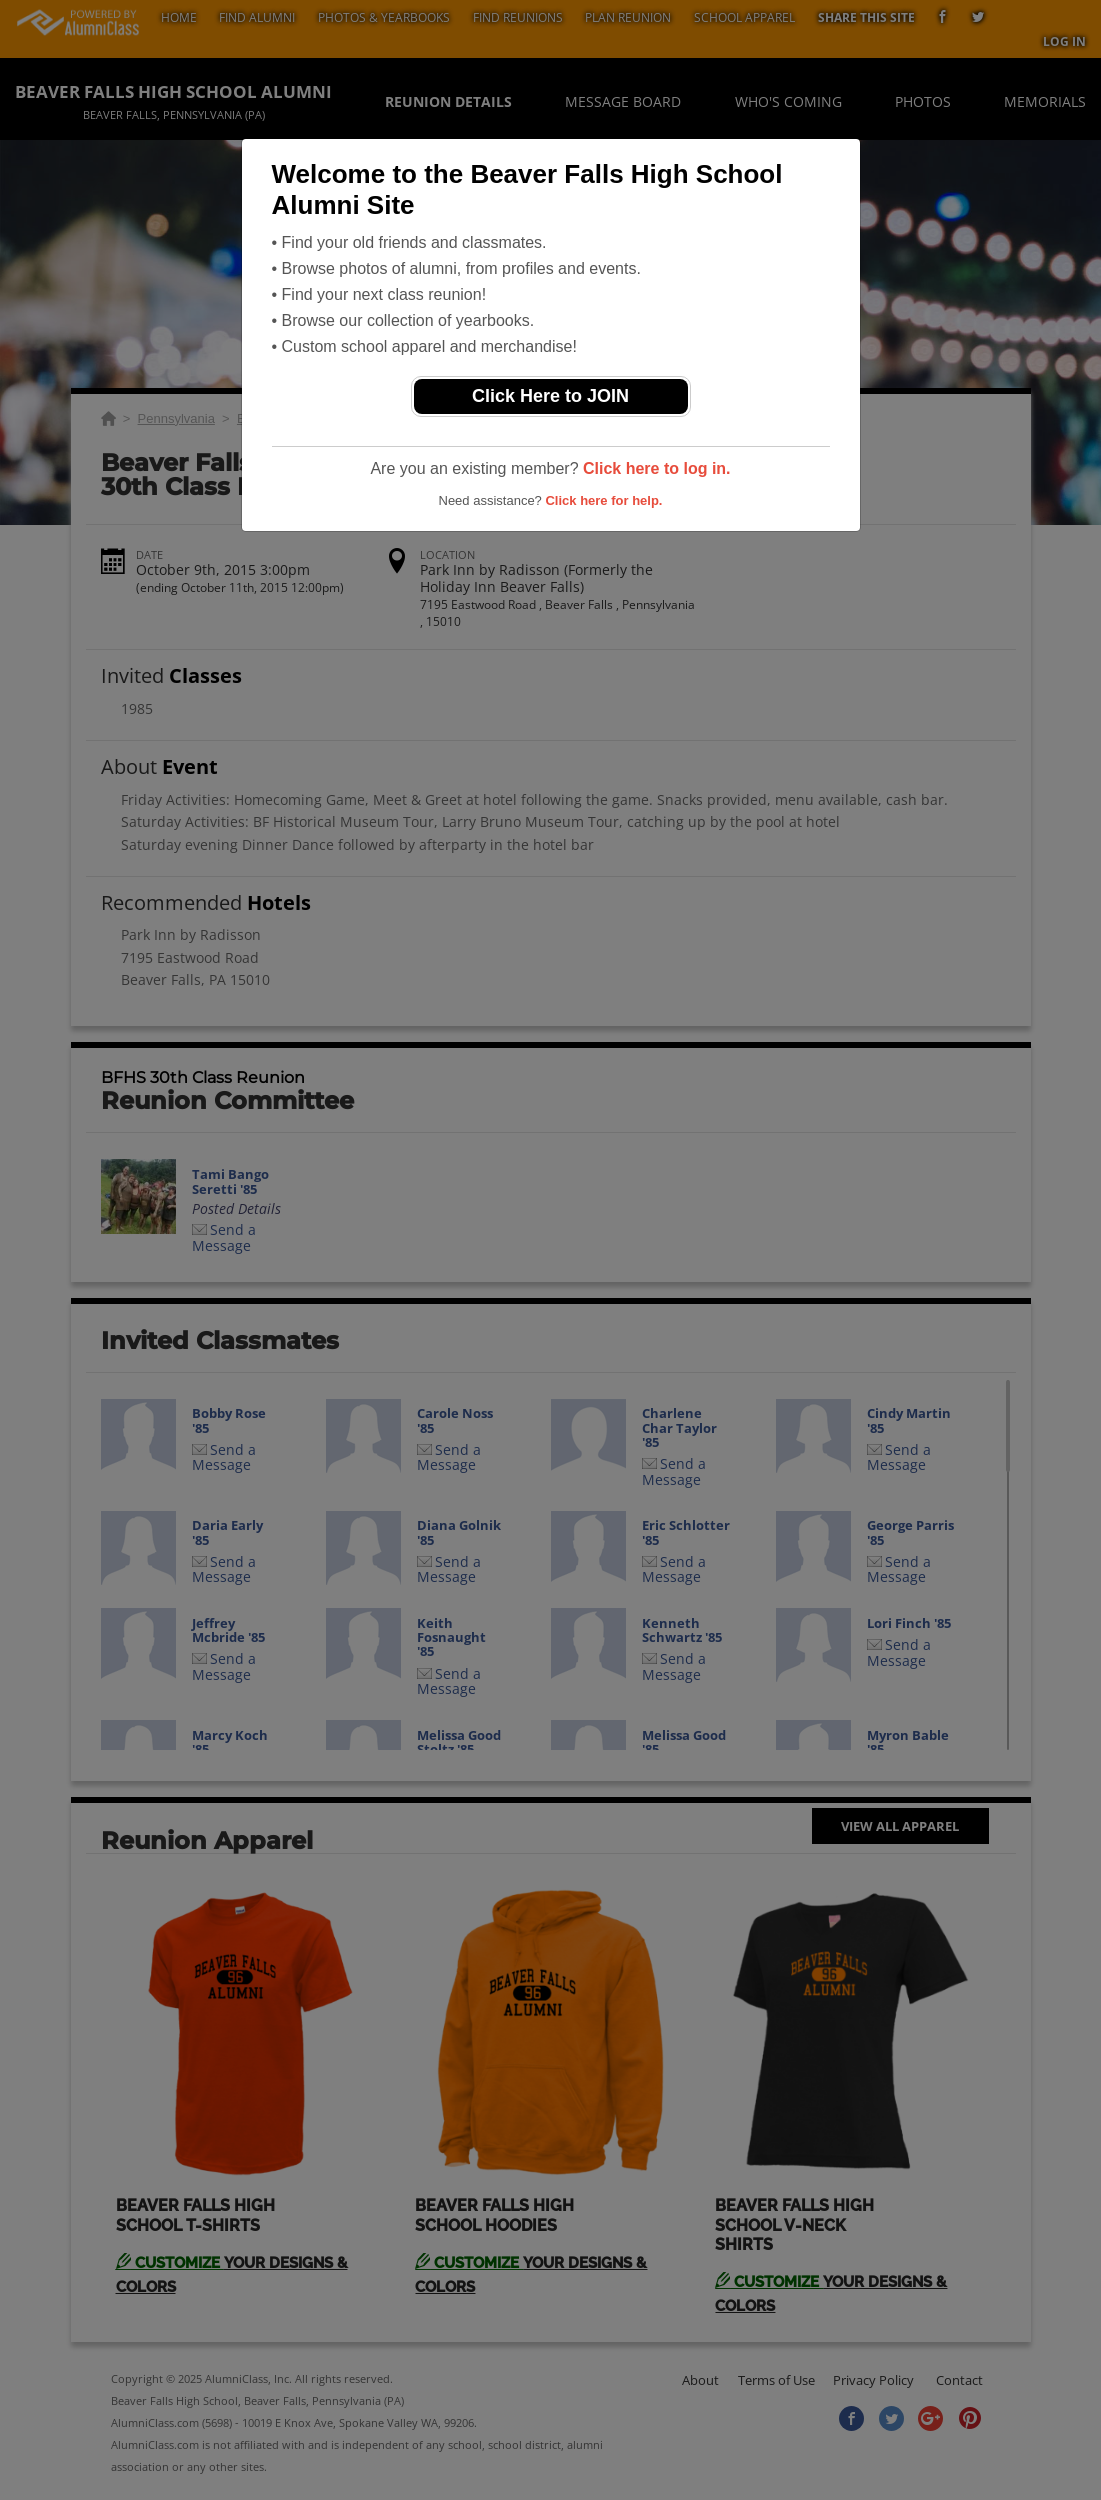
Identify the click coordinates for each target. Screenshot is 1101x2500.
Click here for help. (603, 500)
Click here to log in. (657, 468)
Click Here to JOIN (550, 396)
